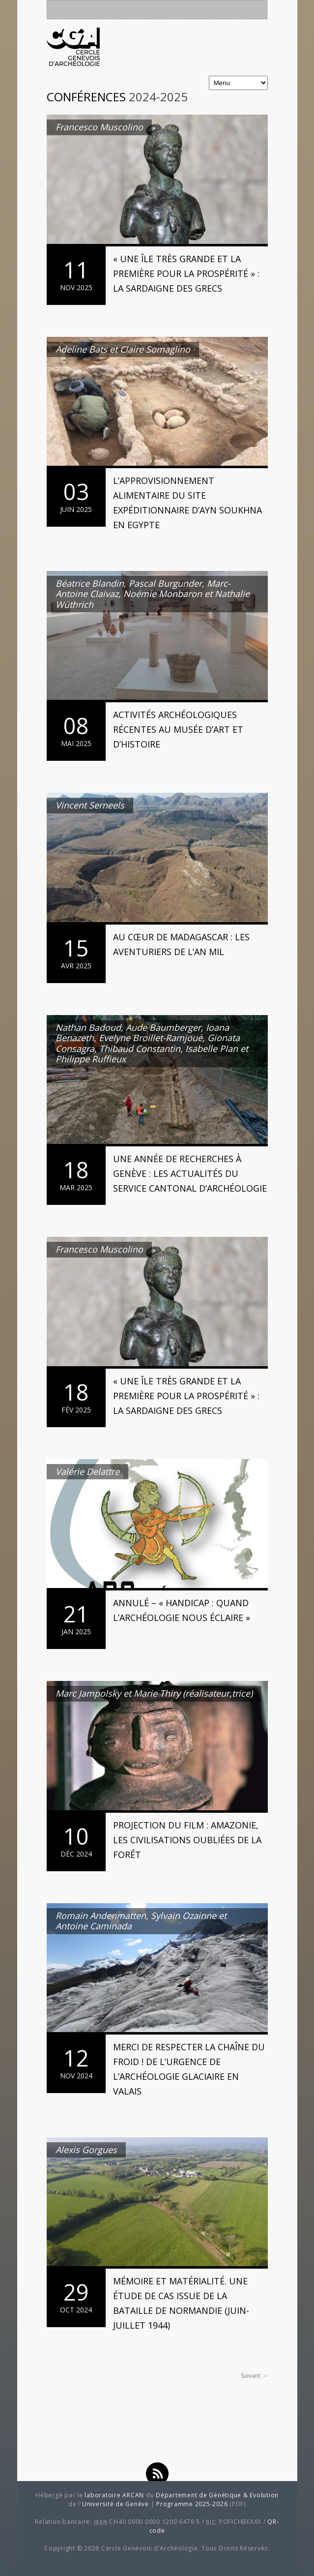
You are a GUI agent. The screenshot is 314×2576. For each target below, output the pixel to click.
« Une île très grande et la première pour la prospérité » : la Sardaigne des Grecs (186, 273)
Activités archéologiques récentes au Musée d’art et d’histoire (178, 729)
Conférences (86, 97)
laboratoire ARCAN (114, 2495)
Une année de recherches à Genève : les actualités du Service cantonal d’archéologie (190, 1173)
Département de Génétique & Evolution (217, 2495)
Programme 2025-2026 (192, 2504)
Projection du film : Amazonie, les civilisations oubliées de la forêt (187, 1839)
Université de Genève (115, 2504)
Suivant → (254, 2375)
